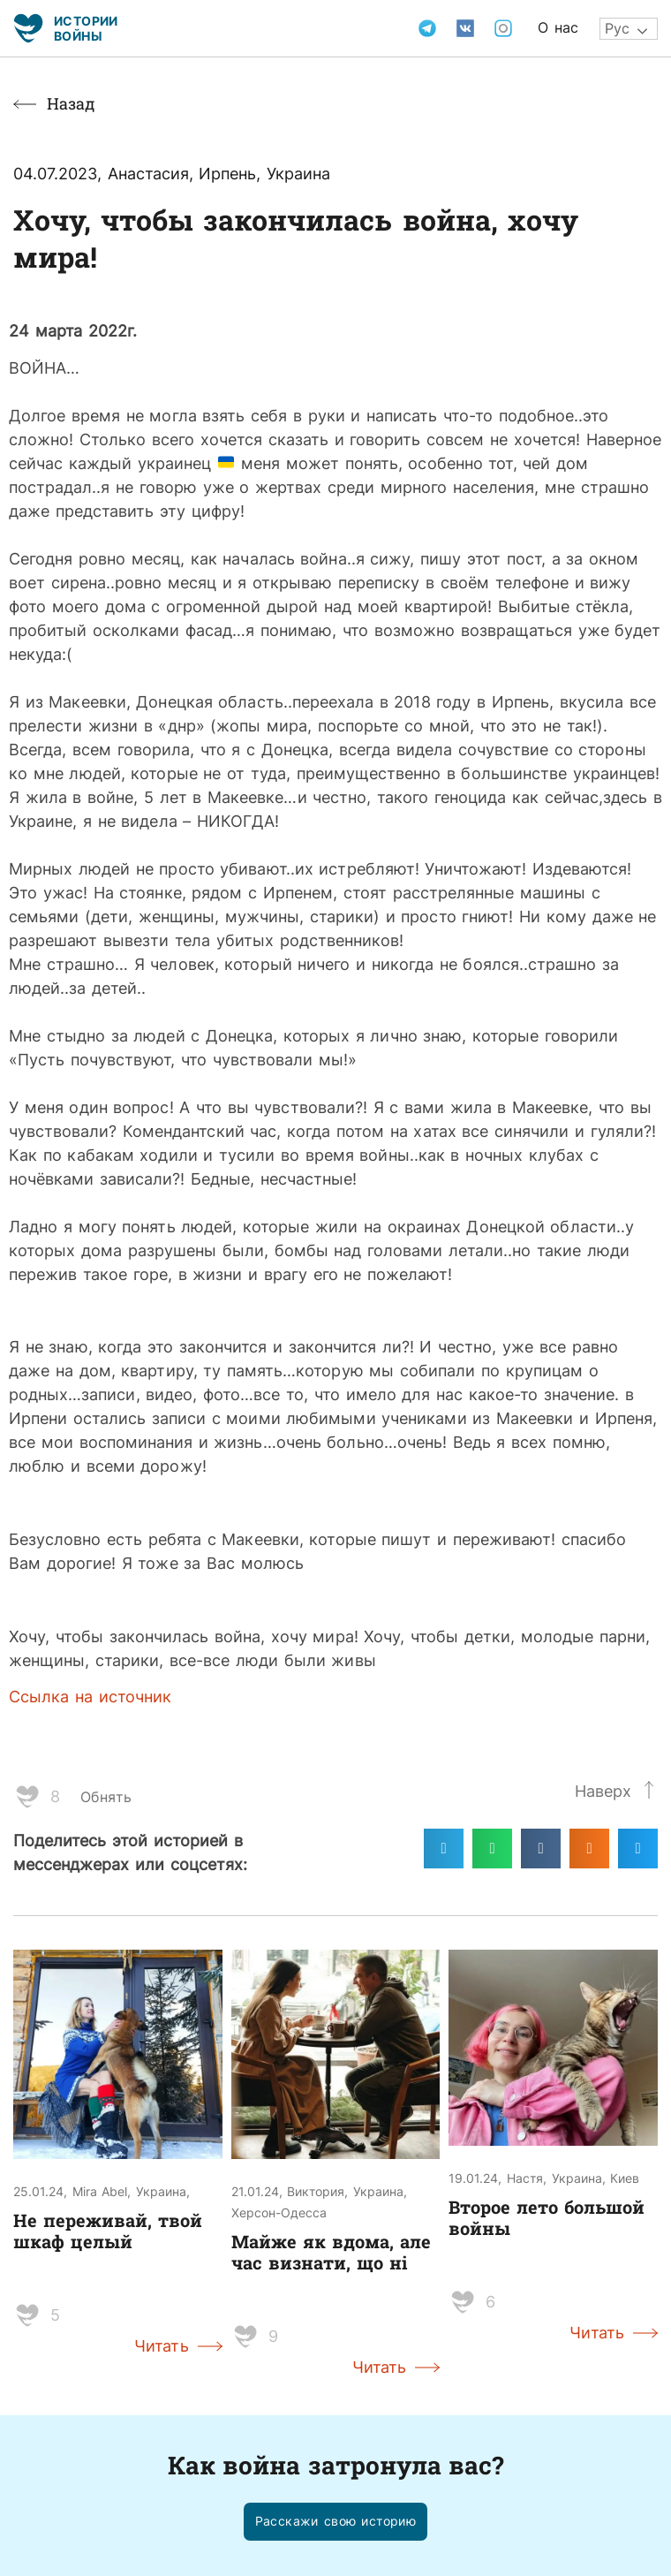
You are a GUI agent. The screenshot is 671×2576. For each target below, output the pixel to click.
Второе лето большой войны (547, 2217)
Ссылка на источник (90, 1696)
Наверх (603, 1790)
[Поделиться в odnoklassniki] (589, 1848)
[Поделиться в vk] (541, 1848)
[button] (336, 2522)
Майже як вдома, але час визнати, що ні (331, 2252)
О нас (558, 27)
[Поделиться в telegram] (444, 1848)
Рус (617, 28)
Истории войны (86, 27)
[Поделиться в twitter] (638, 1848)
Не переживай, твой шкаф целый (107, 2231)
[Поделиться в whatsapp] (492, 1848)
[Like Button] (27, 1797)
